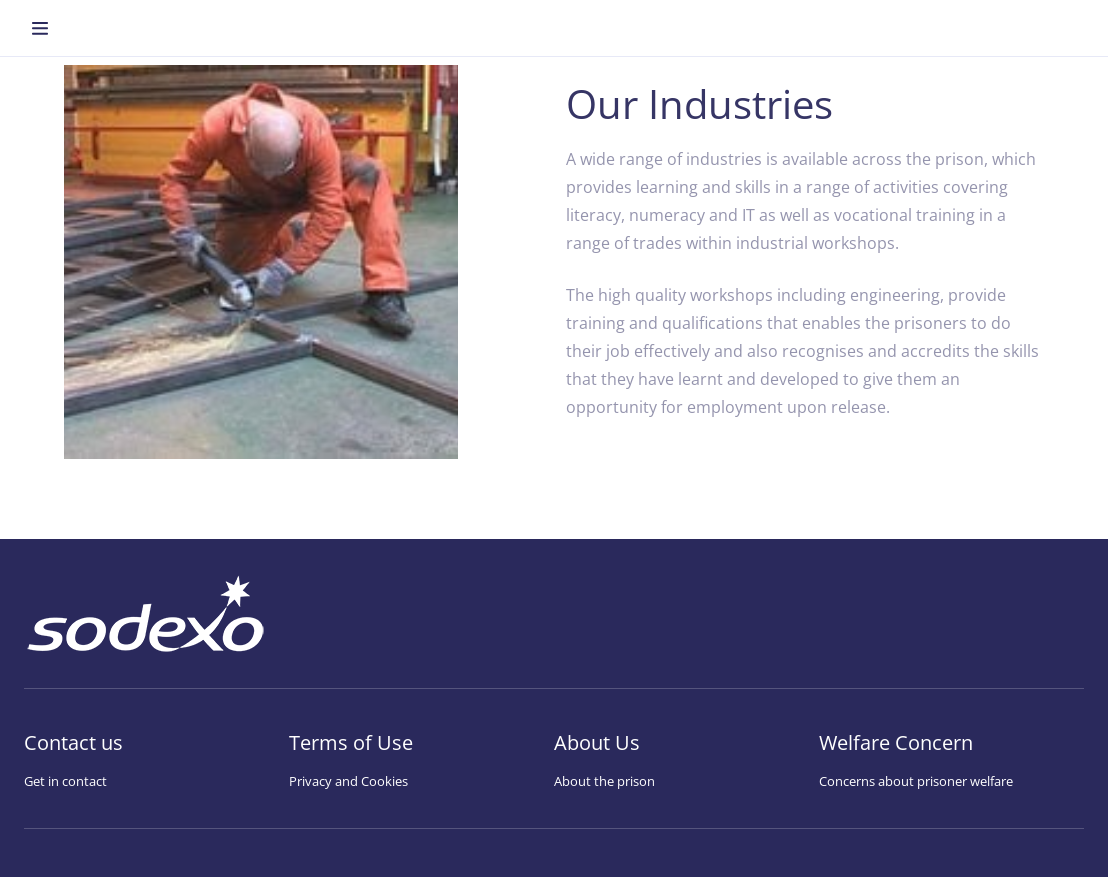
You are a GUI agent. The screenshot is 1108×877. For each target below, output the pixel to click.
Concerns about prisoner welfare (916, 781)
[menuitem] (40, 28)
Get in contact (65, 781)
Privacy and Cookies (348, 781)
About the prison (604, 781)
